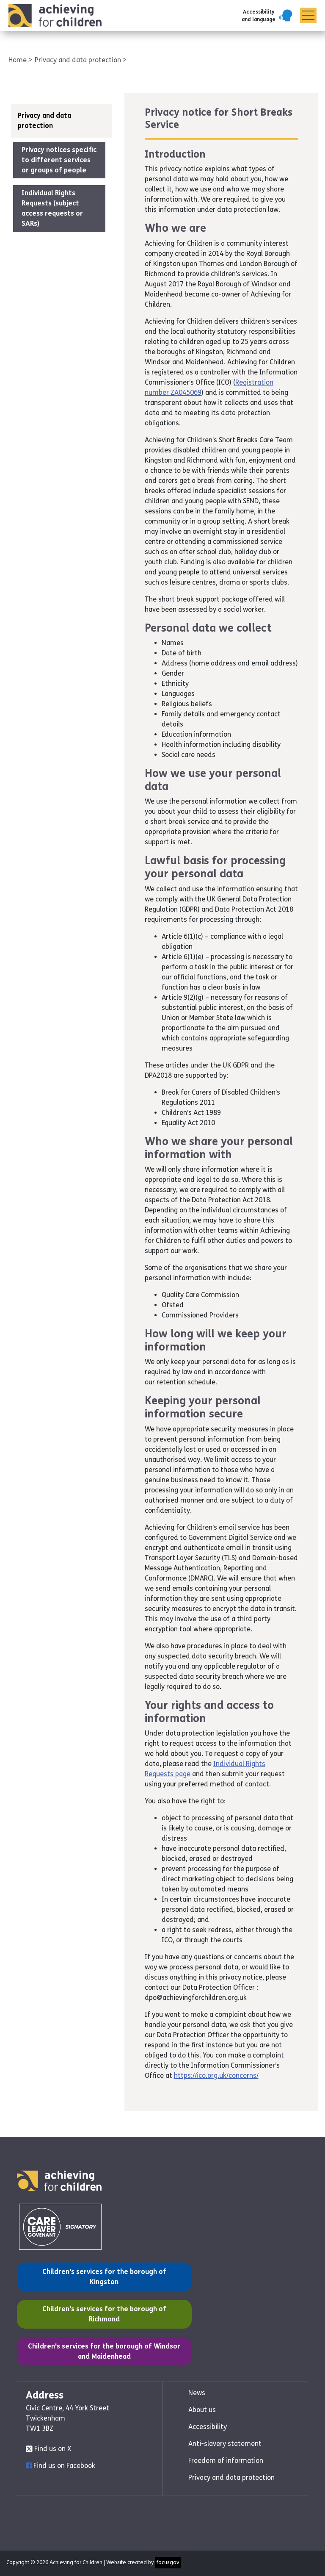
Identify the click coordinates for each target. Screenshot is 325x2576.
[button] (267, 15)
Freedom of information (225, 2461)
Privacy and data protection (79, 60)
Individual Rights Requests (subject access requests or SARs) (52, 208)
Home (18, 60)
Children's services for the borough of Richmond (96, 2313)
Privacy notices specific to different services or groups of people (59, 160)
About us (202, 2410)
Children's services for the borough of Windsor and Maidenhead (103, 2350)
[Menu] (308, 16)
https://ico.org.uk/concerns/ (216, 2075)
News (196, 2393)
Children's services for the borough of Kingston (96, 2276)
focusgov (168, 2562)
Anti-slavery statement (225, 2444)
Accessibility (207, 2427)
